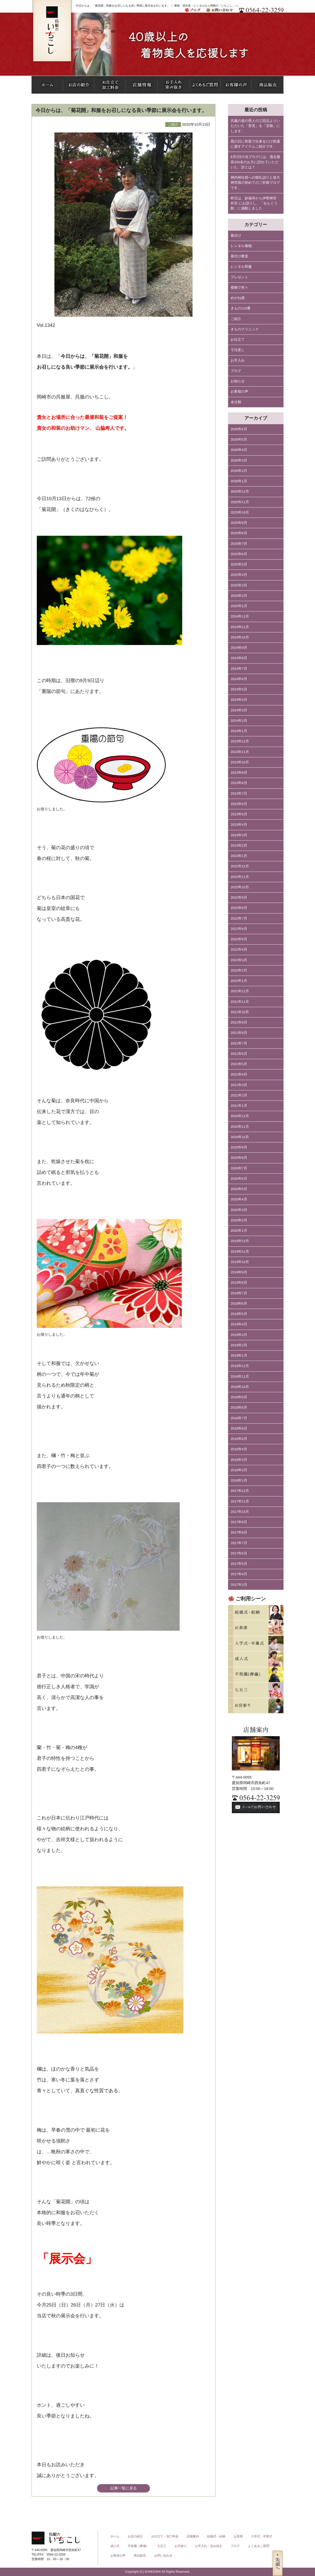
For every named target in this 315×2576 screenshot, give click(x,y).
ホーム (114, 2536)
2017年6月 (239, 1553)
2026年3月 (239, 460)
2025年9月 (239, 523)
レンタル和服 (241, 267)
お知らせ (238, 381)
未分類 (236, 402)
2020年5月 (239, 1189)
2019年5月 (239, 1314)
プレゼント (239, 277)
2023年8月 (239, 783)
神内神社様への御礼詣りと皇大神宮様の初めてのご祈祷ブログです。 (255, 183)
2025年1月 (239, 606)
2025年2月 (239, 596)
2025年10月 (240, 512)
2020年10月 (240, 1137)
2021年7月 (239, 1043)
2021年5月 (239, 1064)
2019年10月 (240, 1262)
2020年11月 (240, 1127)
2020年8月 (239, 1158)
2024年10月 (240, 637)
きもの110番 (240, 308)
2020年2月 (239, 1220)
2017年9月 (239, 1522)
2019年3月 (239, 1335)
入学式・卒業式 (261, 2536)
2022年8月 (239, 908)
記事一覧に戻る (123, 2488)
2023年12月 (240, 741)
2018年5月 (239, 1439)
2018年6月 (239, 1428)
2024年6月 (239, 679)
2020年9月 (239, 1147)
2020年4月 (239, 1199)
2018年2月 (239, 1470)
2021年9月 (239, 1022)
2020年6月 (239, 1178)
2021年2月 (239, 1095)
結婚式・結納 (216, 2536)
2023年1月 (239, 856)
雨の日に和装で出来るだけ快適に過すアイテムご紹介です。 (255, 144)
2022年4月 (239, 949)
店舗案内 (193, 2536)
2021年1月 (239, 1106)
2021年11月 (240, 1002)
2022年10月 (240, 887)
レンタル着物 (241, 246)
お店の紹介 (135, 2536)
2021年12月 (240, 991)
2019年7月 (239, 1293)
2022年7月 (239, 918)
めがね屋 (238, 298)
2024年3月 (239, 710)
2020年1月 (239, 1230)
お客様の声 (239, 391)
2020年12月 (240, 1116)
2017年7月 (239, 1543)
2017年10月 (240, 1512)
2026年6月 (239, 429)
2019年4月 (239, 1324)
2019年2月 (239, 1345)
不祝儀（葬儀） (138, 2546)
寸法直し (238, 350)
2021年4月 (239, 1074)
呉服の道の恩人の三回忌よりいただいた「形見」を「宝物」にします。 (255, 126)
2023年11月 (240, 752)
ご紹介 (236, 319)
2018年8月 (239, 1407)
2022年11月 (240, 877)
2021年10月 (240, 1012)
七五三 (161, 2546)
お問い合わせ (163, 2555)
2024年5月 (239, 689)
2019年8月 (239, 1282)
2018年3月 (239, 1460)
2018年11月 (240, 1376)
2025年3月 (239, 585)
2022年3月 (239, 960)
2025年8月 (239, 533)
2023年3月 (239, 835)
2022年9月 (239, 897)
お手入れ (238, 360)
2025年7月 (239, 544)
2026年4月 (239, 450)
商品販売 (140, 2555)
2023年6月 (239, 804)
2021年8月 (239, 1033)
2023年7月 (239, 793)
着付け (236, 235)
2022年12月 (240, 866)
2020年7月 (239, 1168)
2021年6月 (239, 1054)
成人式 (114, 2546)
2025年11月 (240, 502)
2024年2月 (239, 720)
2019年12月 (240, 1241)
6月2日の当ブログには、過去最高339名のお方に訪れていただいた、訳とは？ (255, 162)
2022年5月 (239, 939)
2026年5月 (239, 439)
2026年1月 (239, 481)
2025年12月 (240, 491)
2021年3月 (239, 1085)
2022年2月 (239, 970)
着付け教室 (239, 256)
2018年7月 (239, 1418)
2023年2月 (239, 845)
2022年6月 (239, 929)
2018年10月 (240, 1387)
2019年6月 (239, 1303)
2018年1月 (239, 1480)
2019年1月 (239, 1355)
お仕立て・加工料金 (164, 2536)
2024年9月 (239, 648)
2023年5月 (239, 814)
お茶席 (238, 2536)
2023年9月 (239, 772)
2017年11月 (240, 1501)
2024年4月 (239, 700)
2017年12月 (240, 1491)
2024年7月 (239, 668)
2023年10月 (240, 762)
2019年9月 (239, 1272)
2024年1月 (239, 731)
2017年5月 (239, 1564)
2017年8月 (239, 1532)
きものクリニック (245, 329)
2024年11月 (240, 627)
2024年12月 (240, 616)
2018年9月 (239, 1397)
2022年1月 (239, 981)
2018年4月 (239, 1449)
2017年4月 (239, 1574)
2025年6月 (239, 554)
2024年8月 (239, 658)
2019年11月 (240, 1251)
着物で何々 (239, 287)
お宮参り (181, 2546)
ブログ (236, 371)
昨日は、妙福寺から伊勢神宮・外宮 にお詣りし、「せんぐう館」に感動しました (255, 203)
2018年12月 (240, 1366)
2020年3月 (239, 1210)
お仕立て (238, 339)
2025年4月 (239, 575)
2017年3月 (239, 1585)
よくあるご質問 (258, 2546)
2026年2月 (239, 471)
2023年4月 (239, 824)
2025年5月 (239, 564)
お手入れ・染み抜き (208, 2546)
